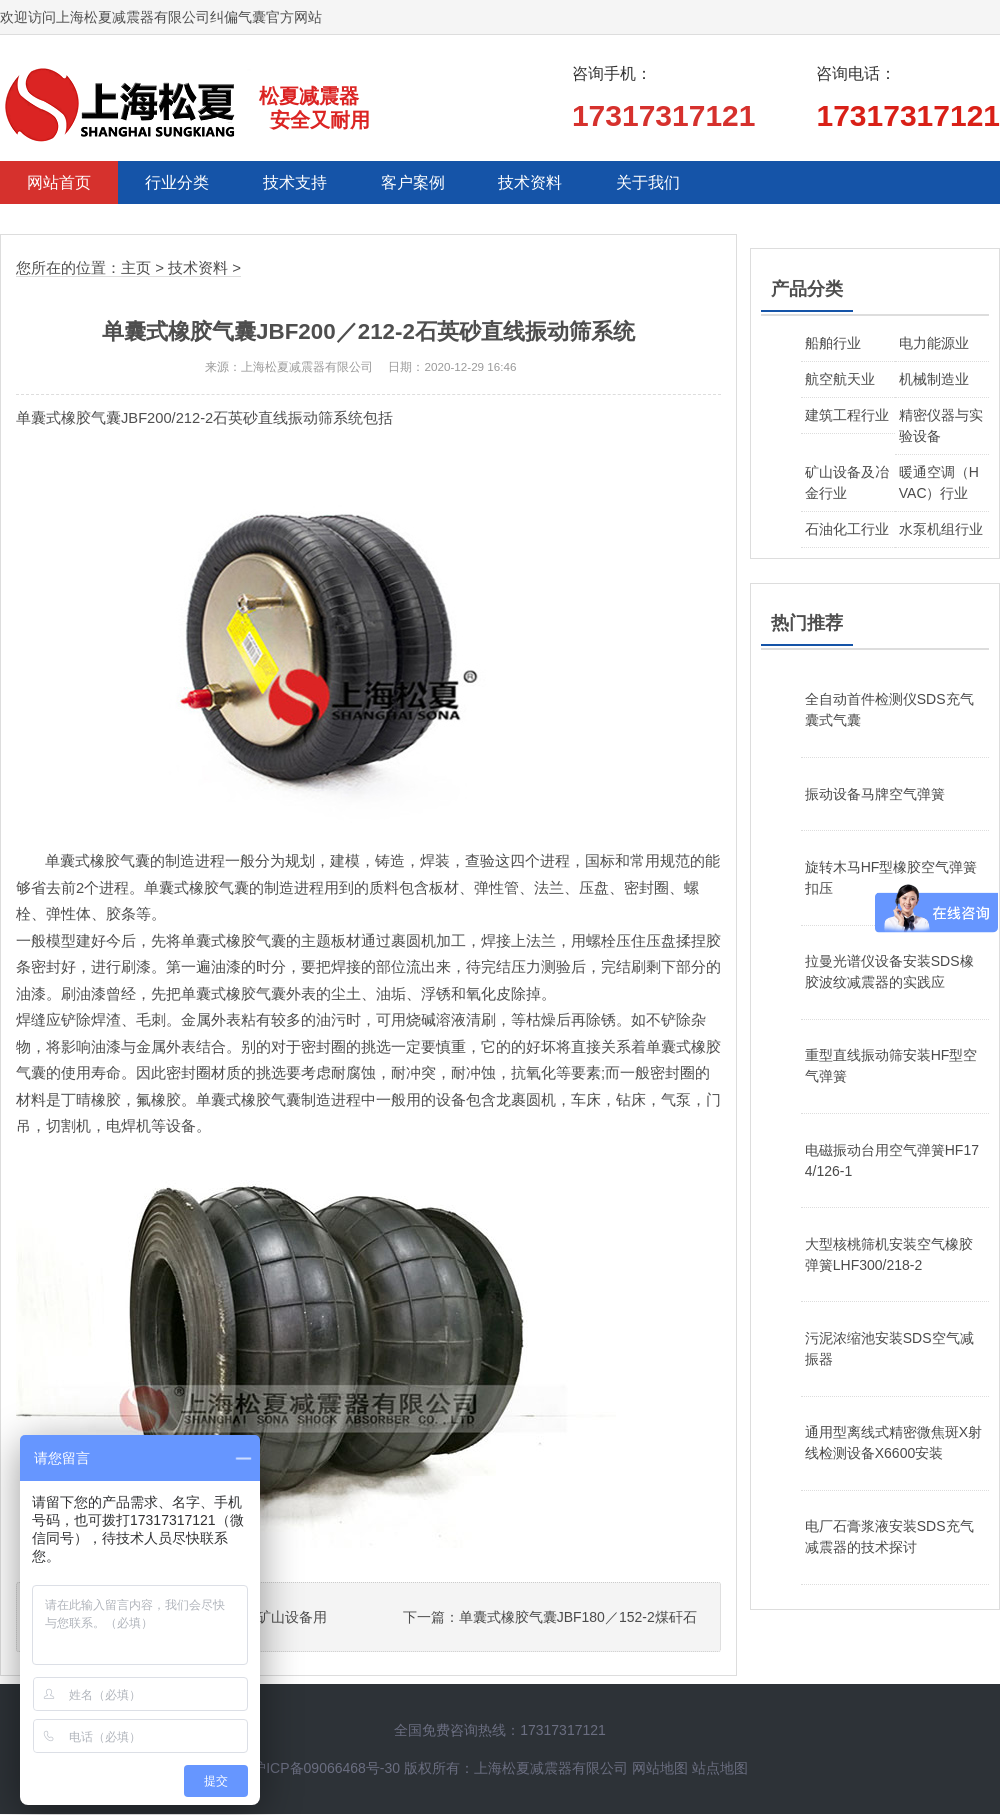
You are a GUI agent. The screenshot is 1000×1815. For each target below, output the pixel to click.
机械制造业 (934, 380)
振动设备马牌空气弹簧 (875, 795)
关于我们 (682, 183)
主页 (136, 269)
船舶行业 (833, 344)
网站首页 (62, 183)
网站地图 (660, 1769)
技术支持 (310, 183)
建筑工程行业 (847, 416)
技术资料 (558, 183)
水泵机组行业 (941, 530)
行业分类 (186, 183)
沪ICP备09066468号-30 (326, 1769)
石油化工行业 (847, 530)
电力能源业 (934, 344)
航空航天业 (840, 380)
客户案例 (434, 183)
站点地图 (720, 1769)
